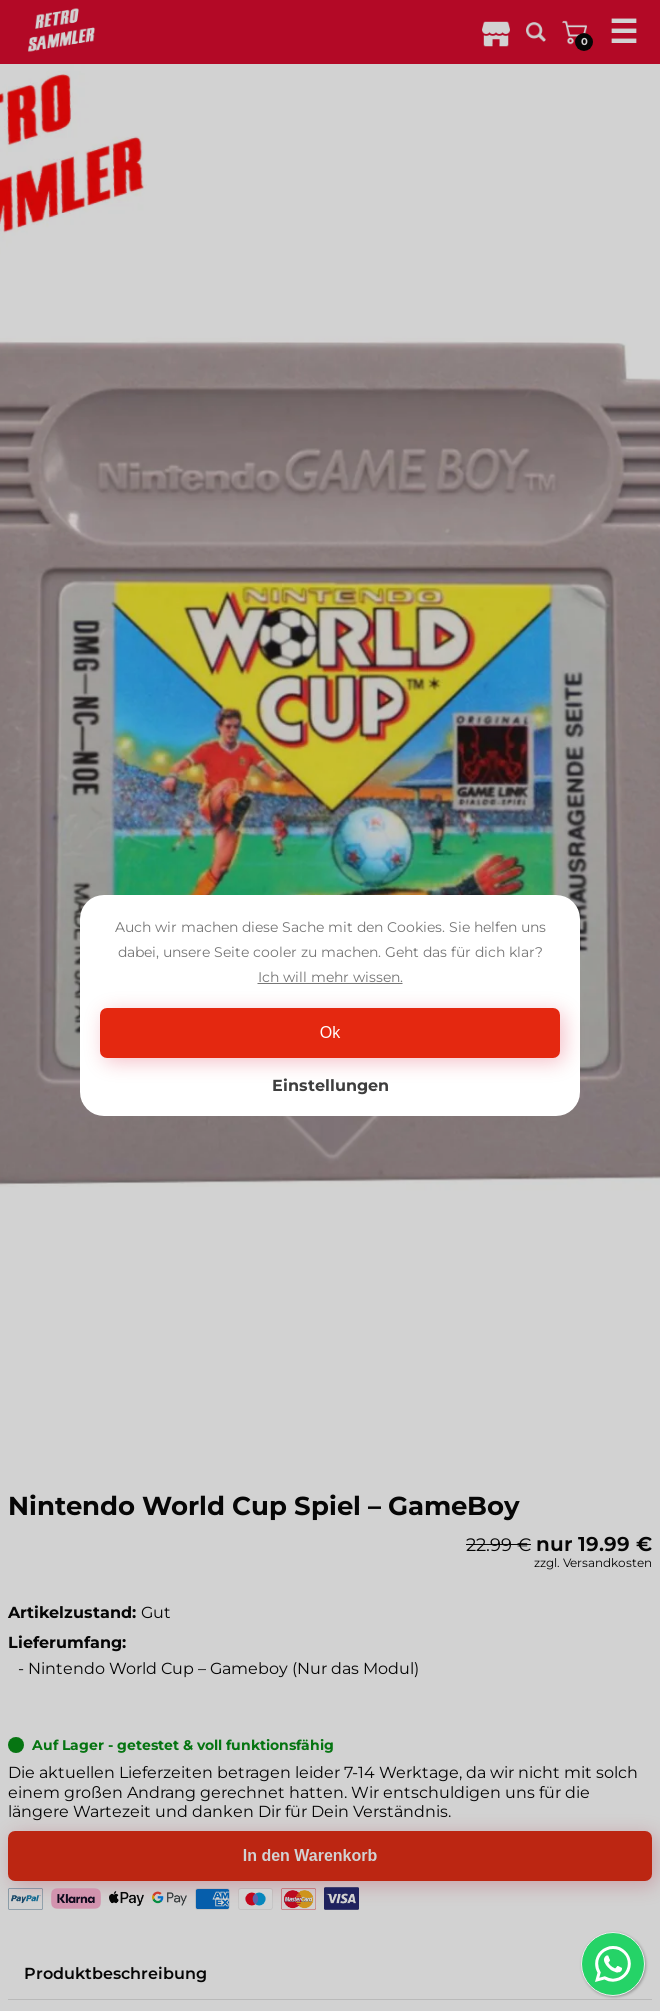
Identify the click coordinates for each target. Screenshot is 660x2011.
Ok (330, 1032)
